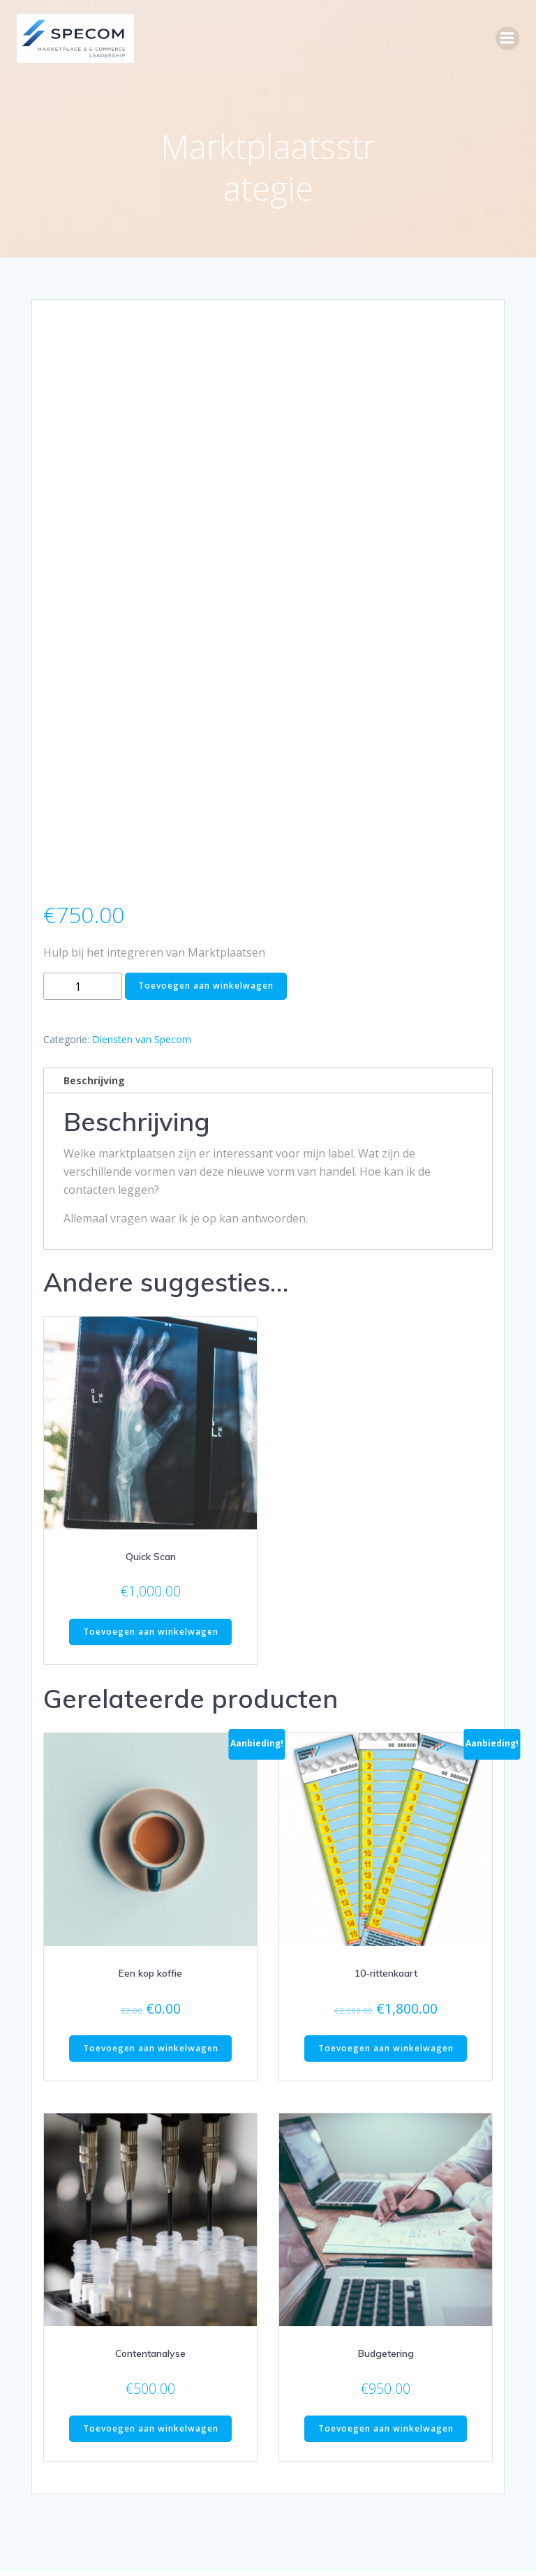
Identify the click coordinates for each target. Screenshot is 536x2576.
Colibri (396, 2539)
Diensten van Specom (141, 972)
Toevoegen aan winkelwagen (206, 918)
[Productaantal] (82, 919)
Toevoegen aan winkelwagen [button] (150, 1565)
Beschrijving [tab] (94, 1013)
